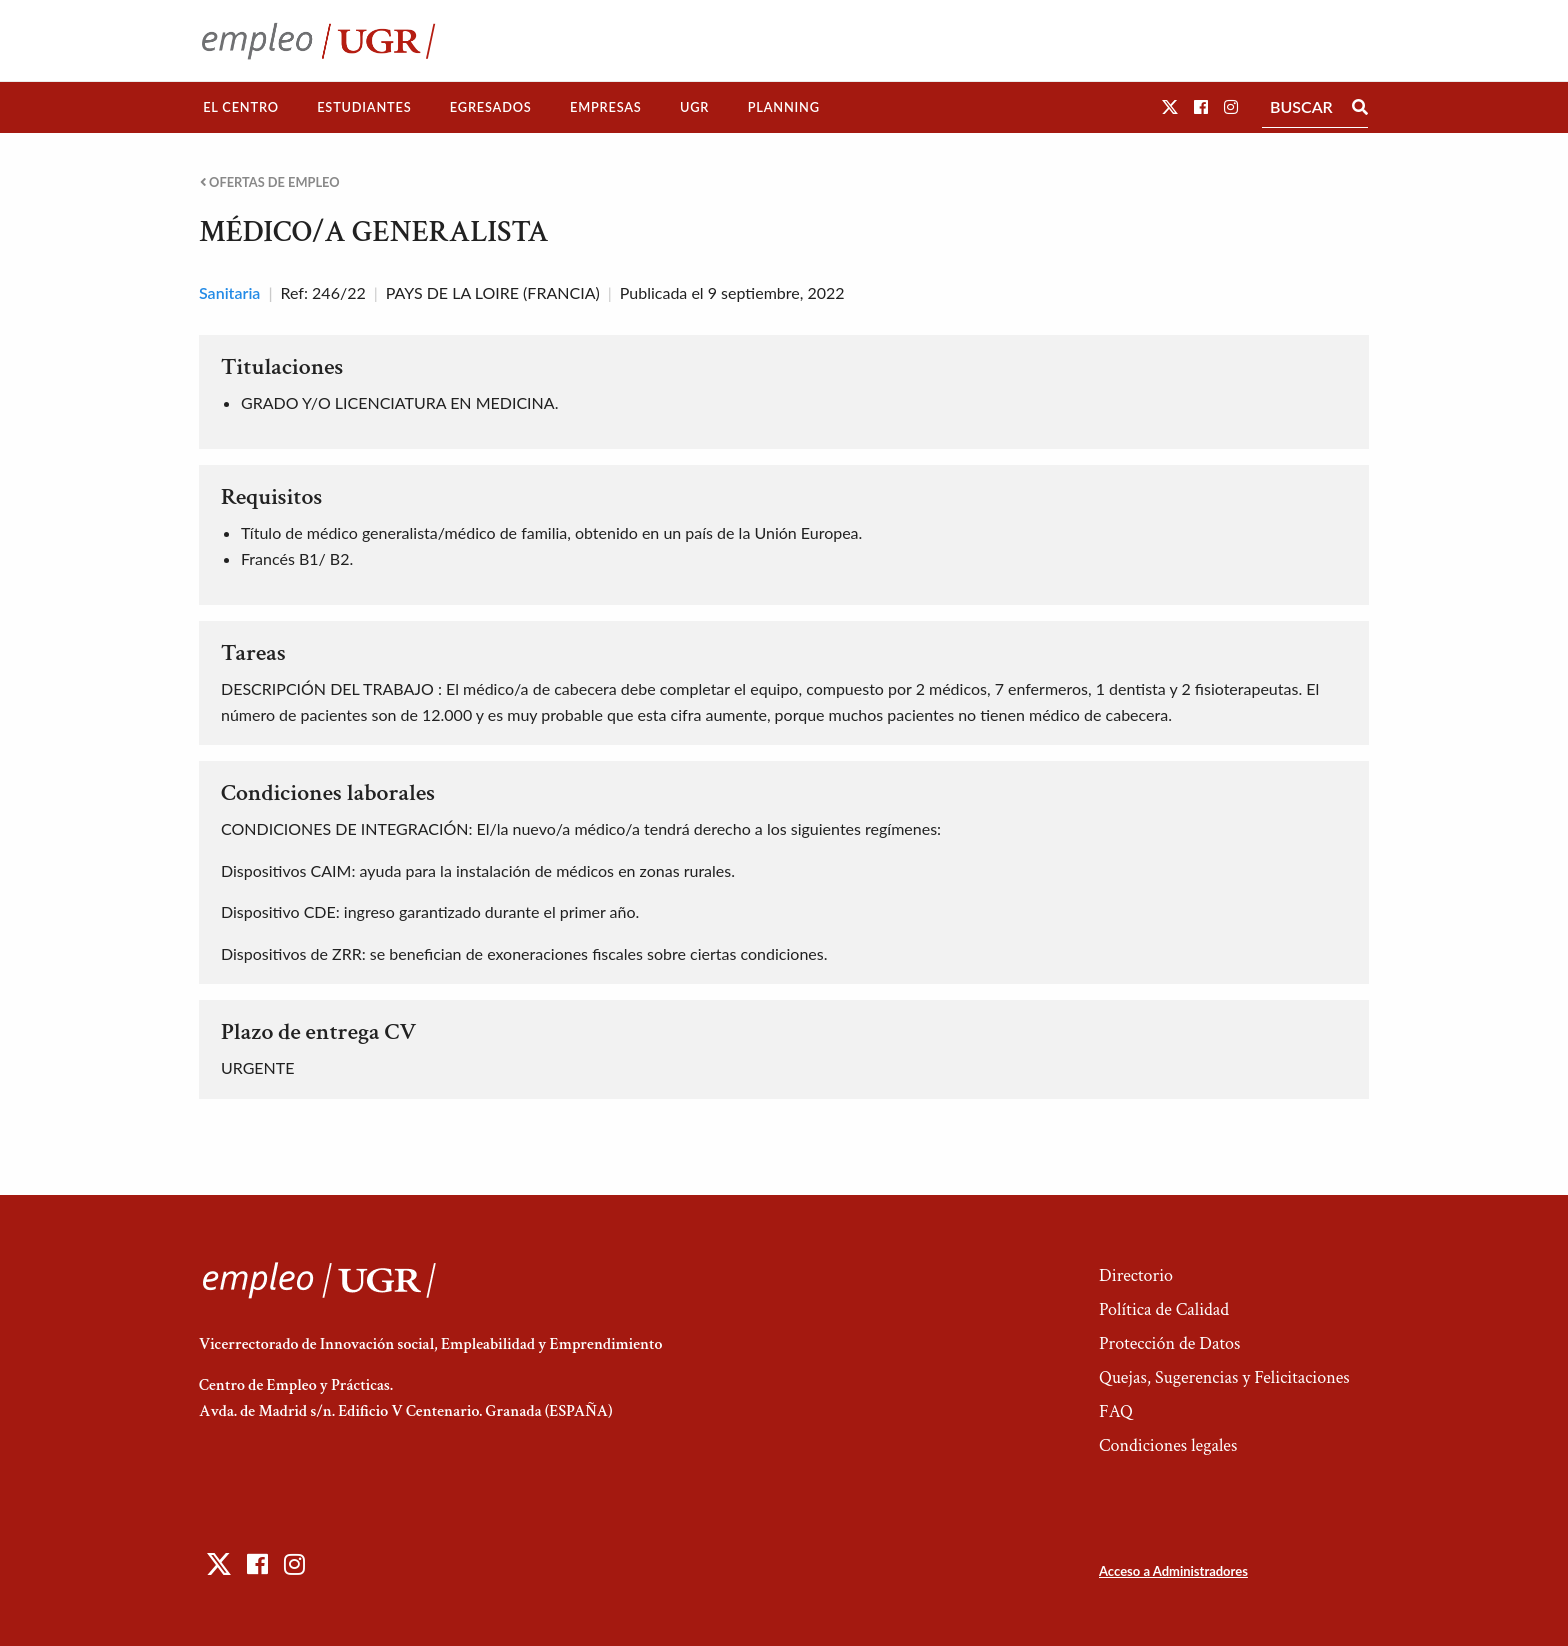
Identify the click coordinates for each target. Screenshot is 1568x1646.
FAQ (1116, 1411)
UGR (694, 107)
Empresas (606, 107)
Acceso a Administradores (1173, 1571)
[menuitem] (241, 107)
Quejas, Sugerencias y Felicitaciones (1224, 1377)
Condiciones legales (1168, 1445)
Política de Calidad (1164, 1309)
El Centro (241, 107)
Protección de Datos (1169, 1343)
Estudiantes (364, 107)
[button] (1170, 106)
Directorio (1136, 1275)
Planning (784, 107)
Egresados (491, 107)
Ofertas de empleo (270, 182)
